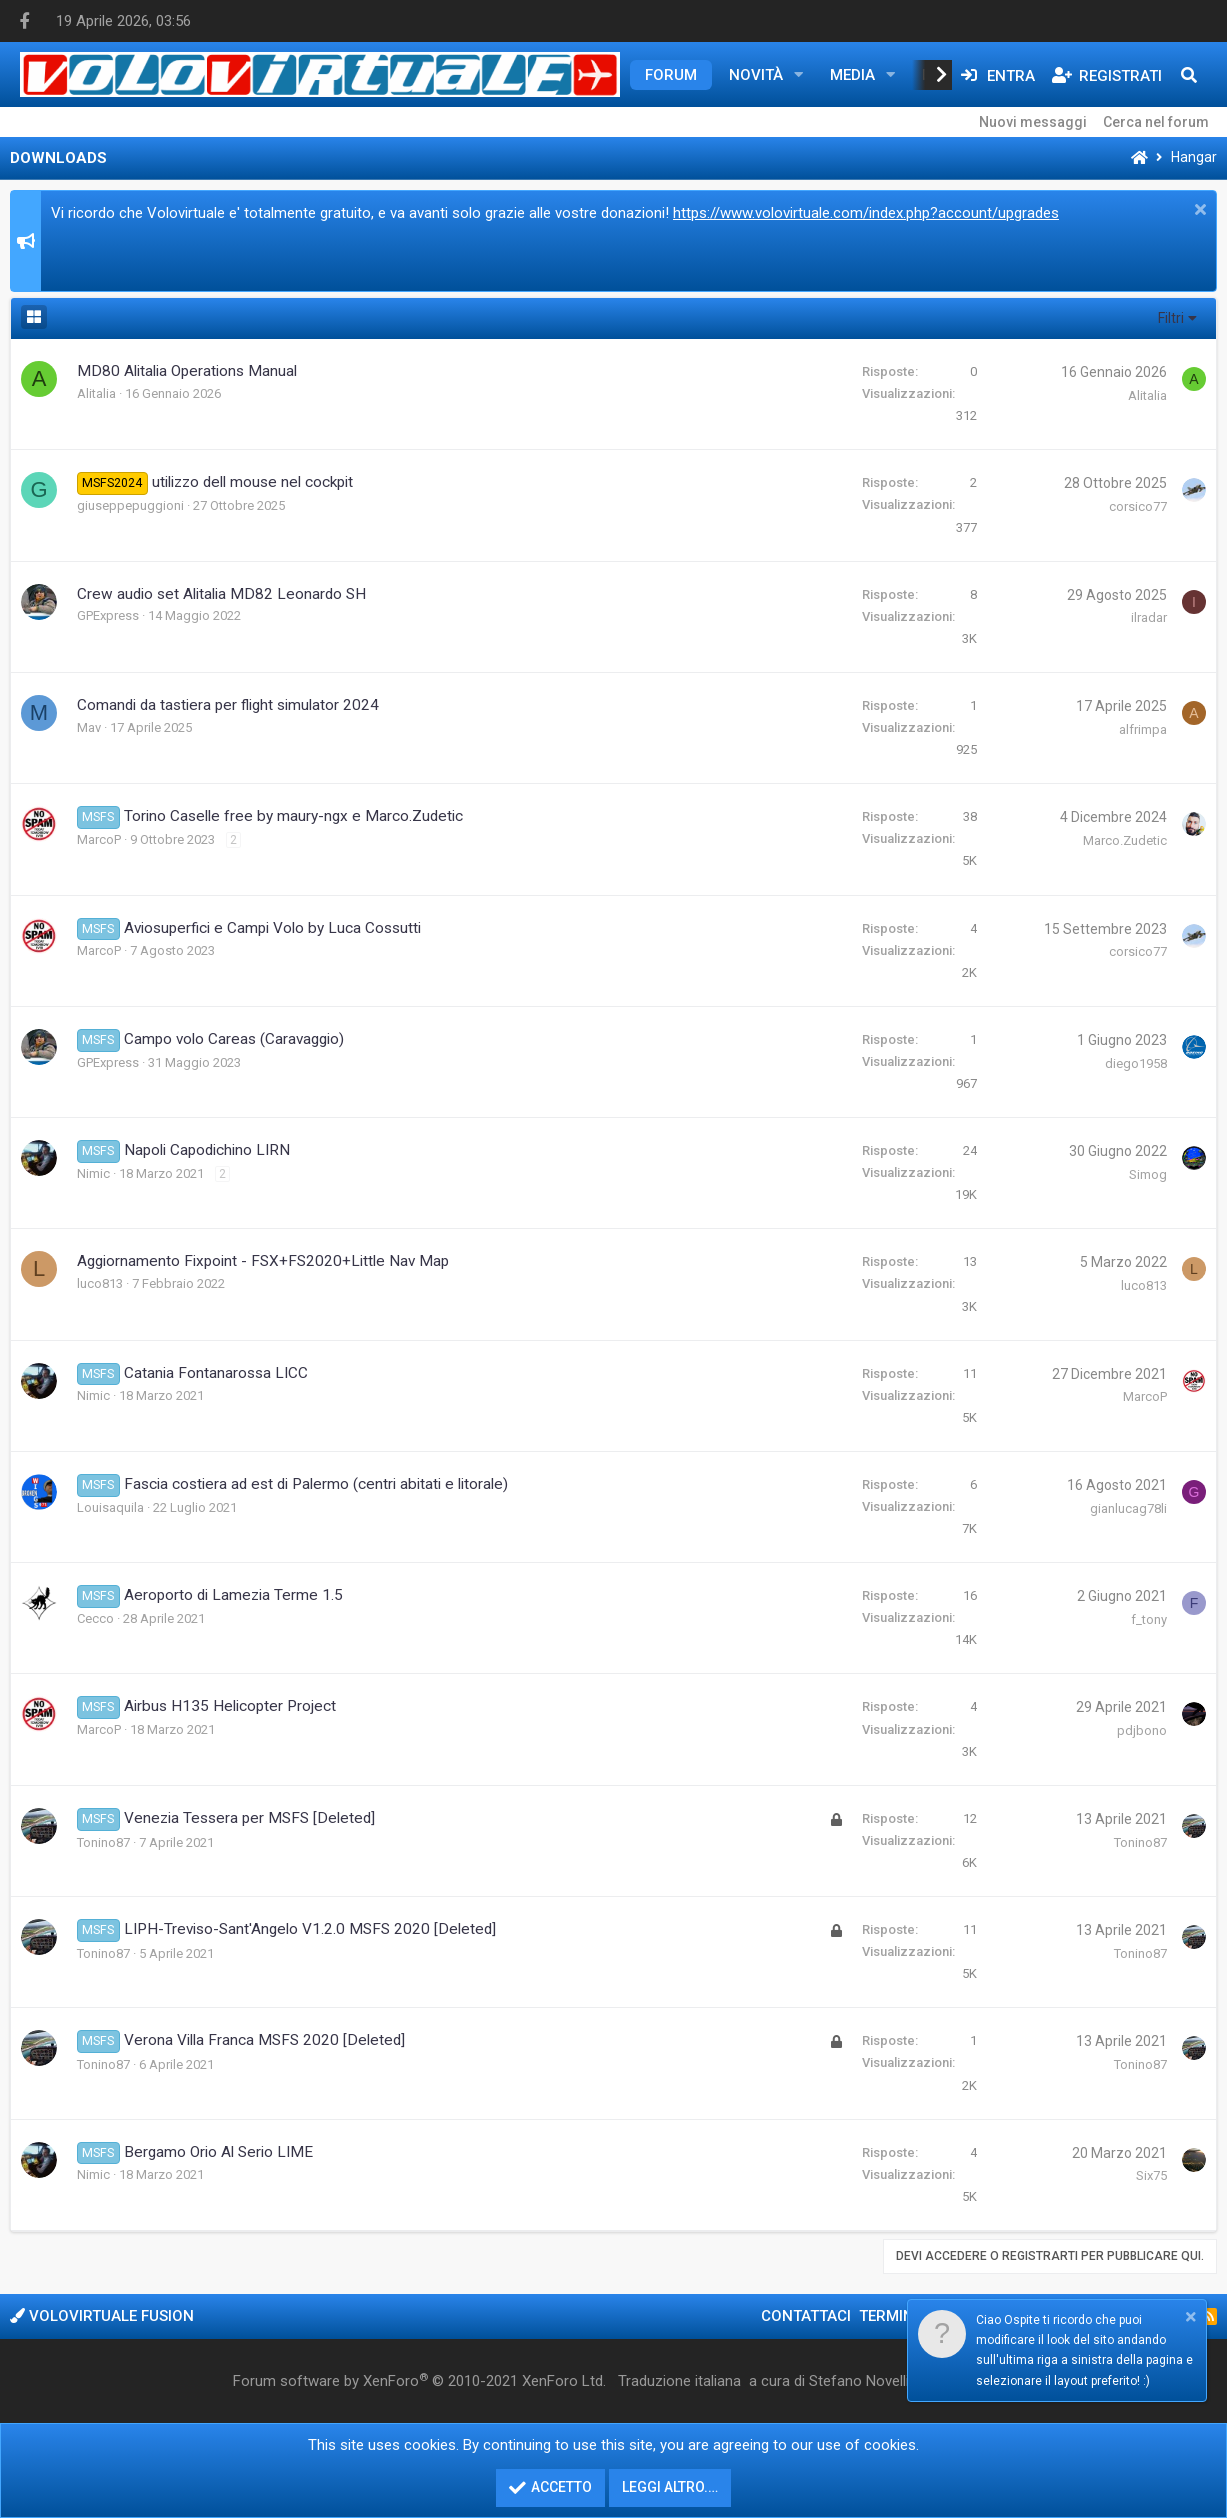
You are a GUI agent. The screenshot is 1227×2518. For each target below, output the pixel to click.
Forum (671, 75)
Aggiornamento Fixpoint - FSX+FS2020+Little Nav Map (263, 1261)
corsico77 (1138, 506)
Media (852, 75)
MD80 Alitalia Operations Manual (187, 371)
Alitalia (96, 393)
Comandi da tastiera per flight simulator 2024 (228, 705)
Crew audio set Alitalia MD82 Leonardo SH (221, 594)
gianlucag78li (1128, 1508)
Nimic (93, 1173)
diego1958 (1136, 1063)
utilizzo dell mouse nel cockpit (252, 482)
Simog (1148, 1174)
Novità (756, 75)
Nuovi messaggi (1033, 122)
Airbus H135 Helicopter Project (230, 1706)
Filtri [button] (1171, 318)
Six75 (1151, 2175)
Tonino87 (103, 1842)
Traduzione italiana (679, 2381)
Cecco (95, 1618)
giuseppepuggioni (130, 505)
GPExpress (108, 615)
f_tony (1149, 1619)
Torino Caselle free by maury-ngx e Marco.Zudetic (293, 816)
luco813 (100, 1283)
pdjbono (1142, 1730)
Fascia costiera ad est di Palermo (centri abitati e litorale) (316, 1484)
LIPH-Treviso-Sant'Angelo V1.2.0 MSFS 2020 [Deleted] (310, 1929)
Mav (89, 727)
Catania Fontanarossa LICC (216, 1373)
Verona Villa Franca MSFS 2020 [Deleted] (264, 2040)
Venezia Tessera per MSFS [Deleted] (249, 1818)
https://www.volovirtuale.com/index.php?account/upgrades (866, 213)
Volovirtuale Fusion (102, 2316)
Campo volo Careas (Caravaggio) (234, 1039)
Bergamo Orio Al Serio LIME (218, 2152)
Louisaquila (110, 1507)
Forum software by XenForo (419, 2381)
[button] (799, 75)
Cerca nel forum (1156, 122)
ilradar (1149, 617)
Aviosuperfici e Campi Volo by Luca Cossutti (272, 928)
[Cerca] (1189, 75)
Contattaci (806, 2316)
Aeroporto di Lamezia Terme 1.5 (233, 1595)
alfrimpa (1143, 729)
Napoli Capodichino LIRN (207, 1150)
